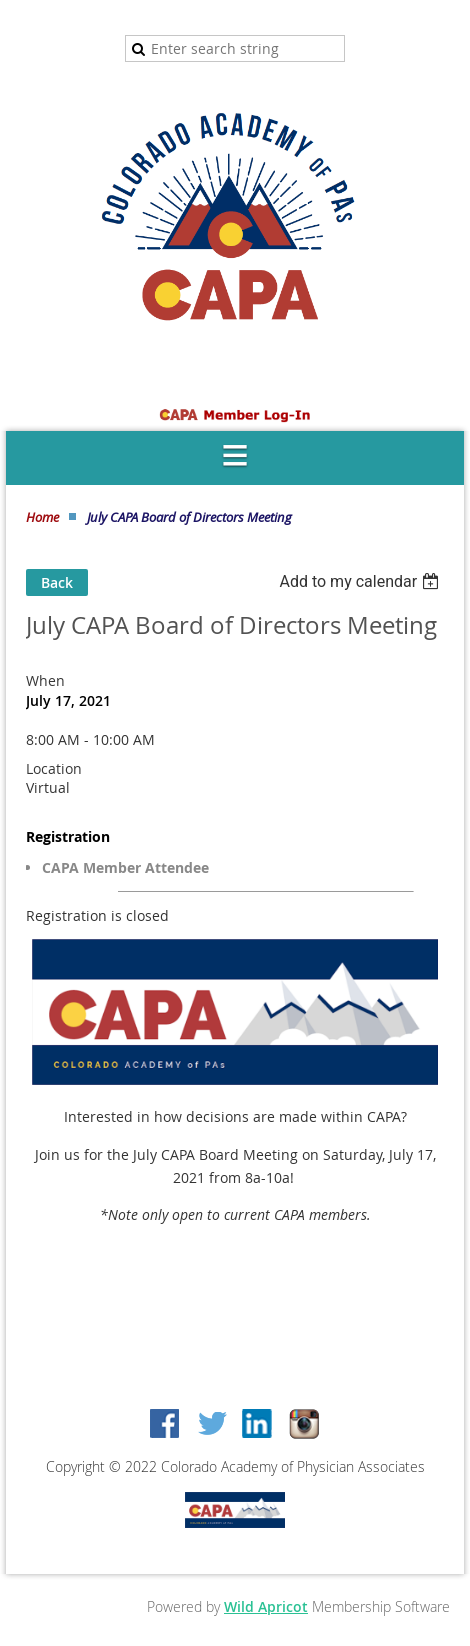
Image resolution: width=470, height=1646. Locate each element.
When (45, 680)
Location (54, 768)
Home (42, 517)
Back (57, 582)
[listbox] (361, 581)
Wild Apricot (266, 1606)
